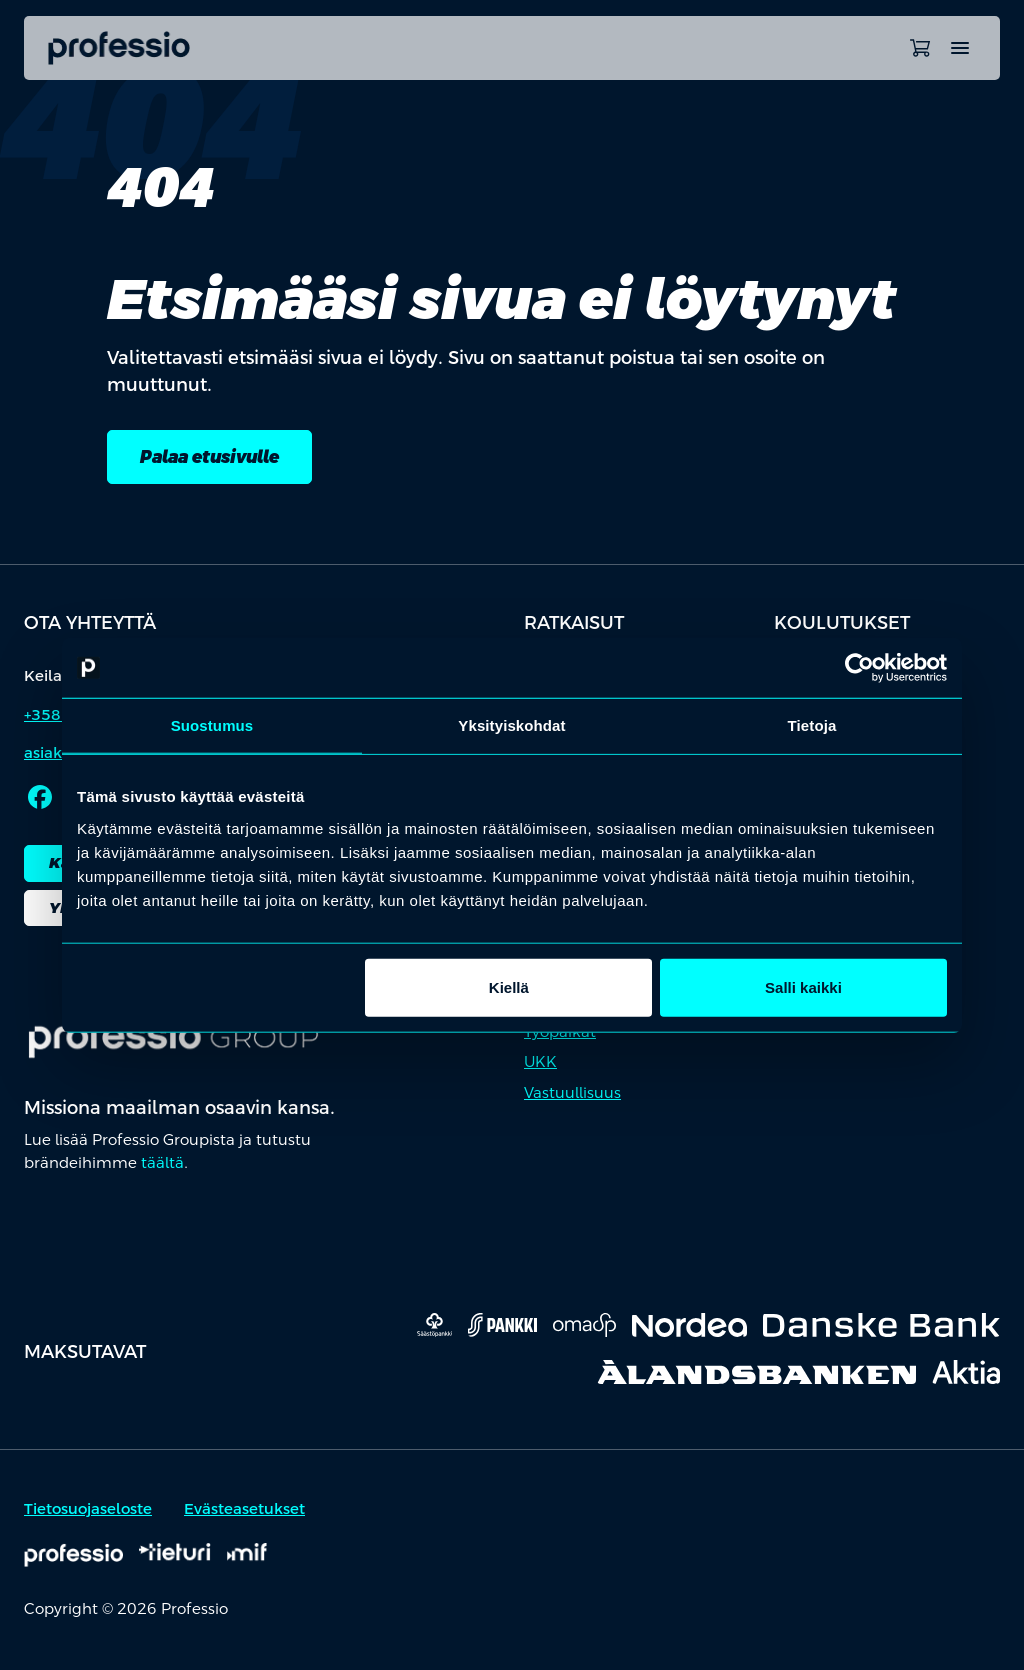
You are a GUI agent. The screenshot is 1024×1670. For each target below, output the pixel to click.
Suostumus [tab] (212, 725)
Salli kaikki (803, 986)
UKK (540, 1063)
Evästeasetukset (244, 1510)
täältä (162, 1163)
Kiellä (509, 986)
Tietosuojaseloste (88, 1510)
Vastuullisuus (572, 1094)
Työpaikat (560, 1033)
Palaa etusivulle (215, 457)
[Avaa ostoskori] (920, 48)
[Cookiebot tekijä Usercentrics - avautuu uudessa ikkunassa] (859, 668)
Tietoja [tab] (812, 725)
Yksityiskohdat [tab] (511, 725)
